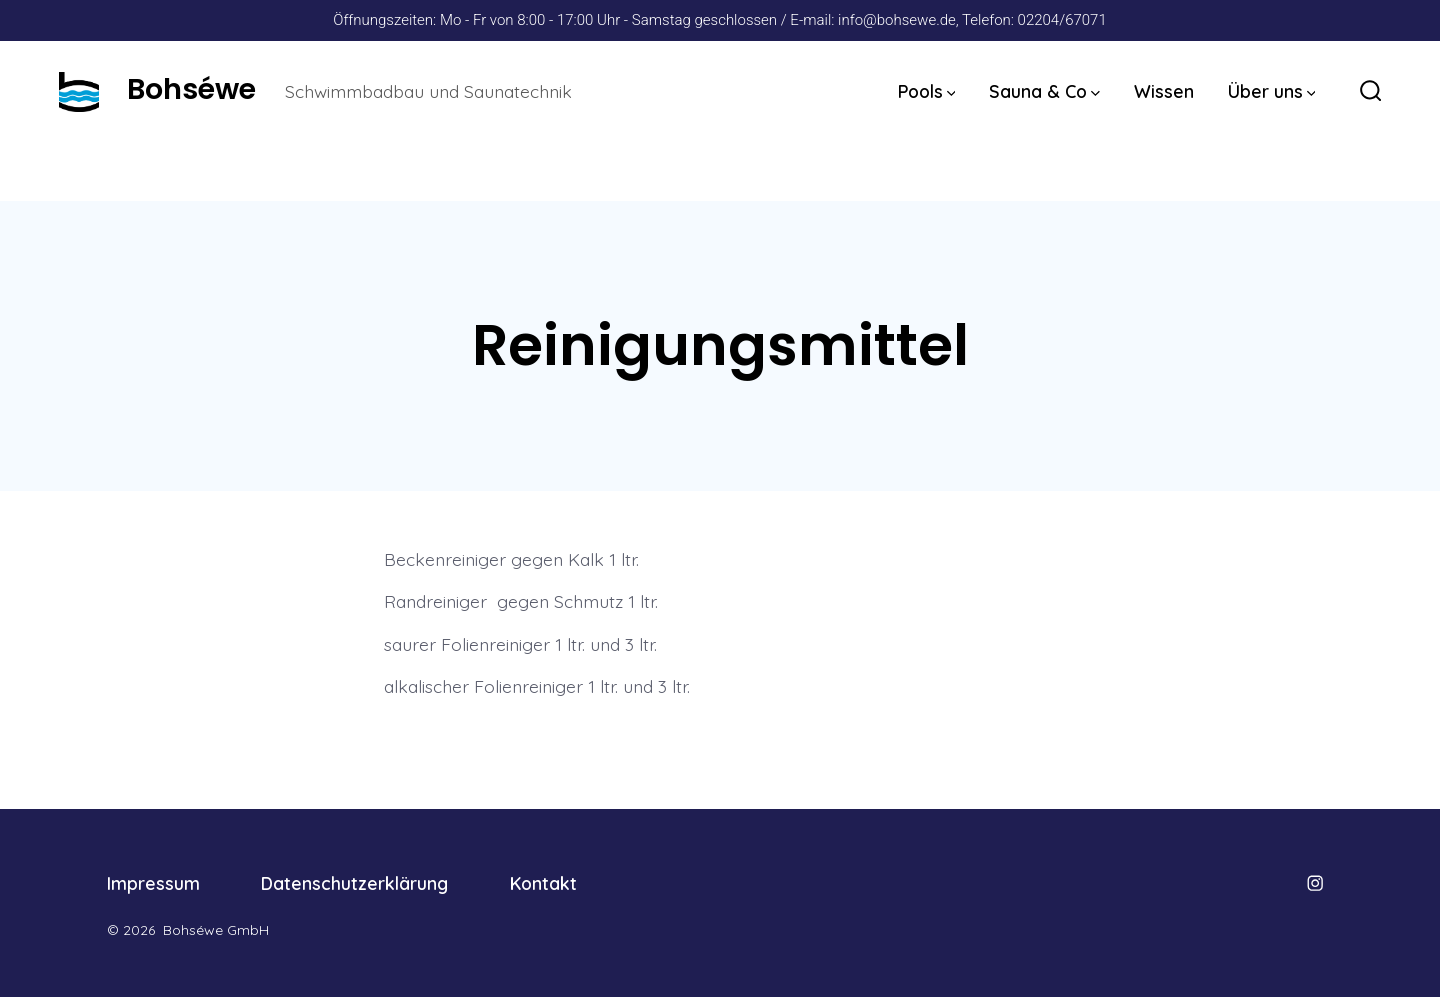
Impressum (153, 883)
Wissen (1164, 91)
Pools (927, 91)
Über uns (1272, 91)
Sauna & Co (1044, 91)
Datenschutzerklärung (354, 883)
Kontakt (543, 883)
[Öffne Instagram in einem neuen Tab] (1315, 883)
